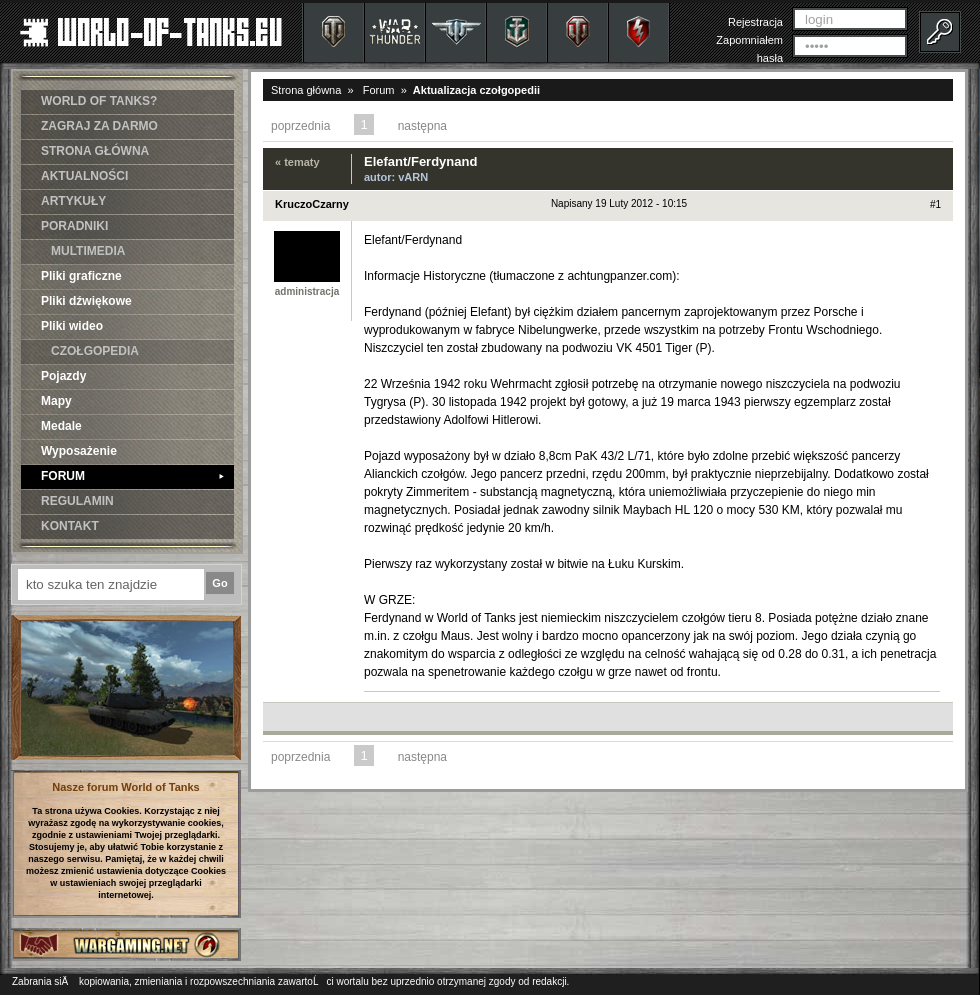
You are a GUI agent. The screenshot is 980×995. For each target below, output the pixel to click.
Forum (379, 90)
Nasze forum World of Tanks (126, 787)
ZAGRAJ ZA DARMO (99, 126)
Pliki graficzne (81, 276)
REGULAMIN (77, 501)
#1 (935, 204)
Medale (61, 426)
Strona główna (306, 90)
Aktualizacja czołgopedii (476, 90)
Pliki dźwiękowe (86, 301)
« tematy (297, 162)
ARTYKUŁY (73, 201)
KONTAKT (70, 526)
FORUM (132, 476)
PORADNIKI (74, 226)
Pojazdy (63, 376)
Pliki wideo (72, 326)
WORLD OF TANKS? (99, 101)
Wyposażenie (79, 451)
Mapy (56, 401)
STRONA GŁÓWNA (95, 151)
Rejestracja (755, 22)
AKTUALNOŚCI (84, 176)
